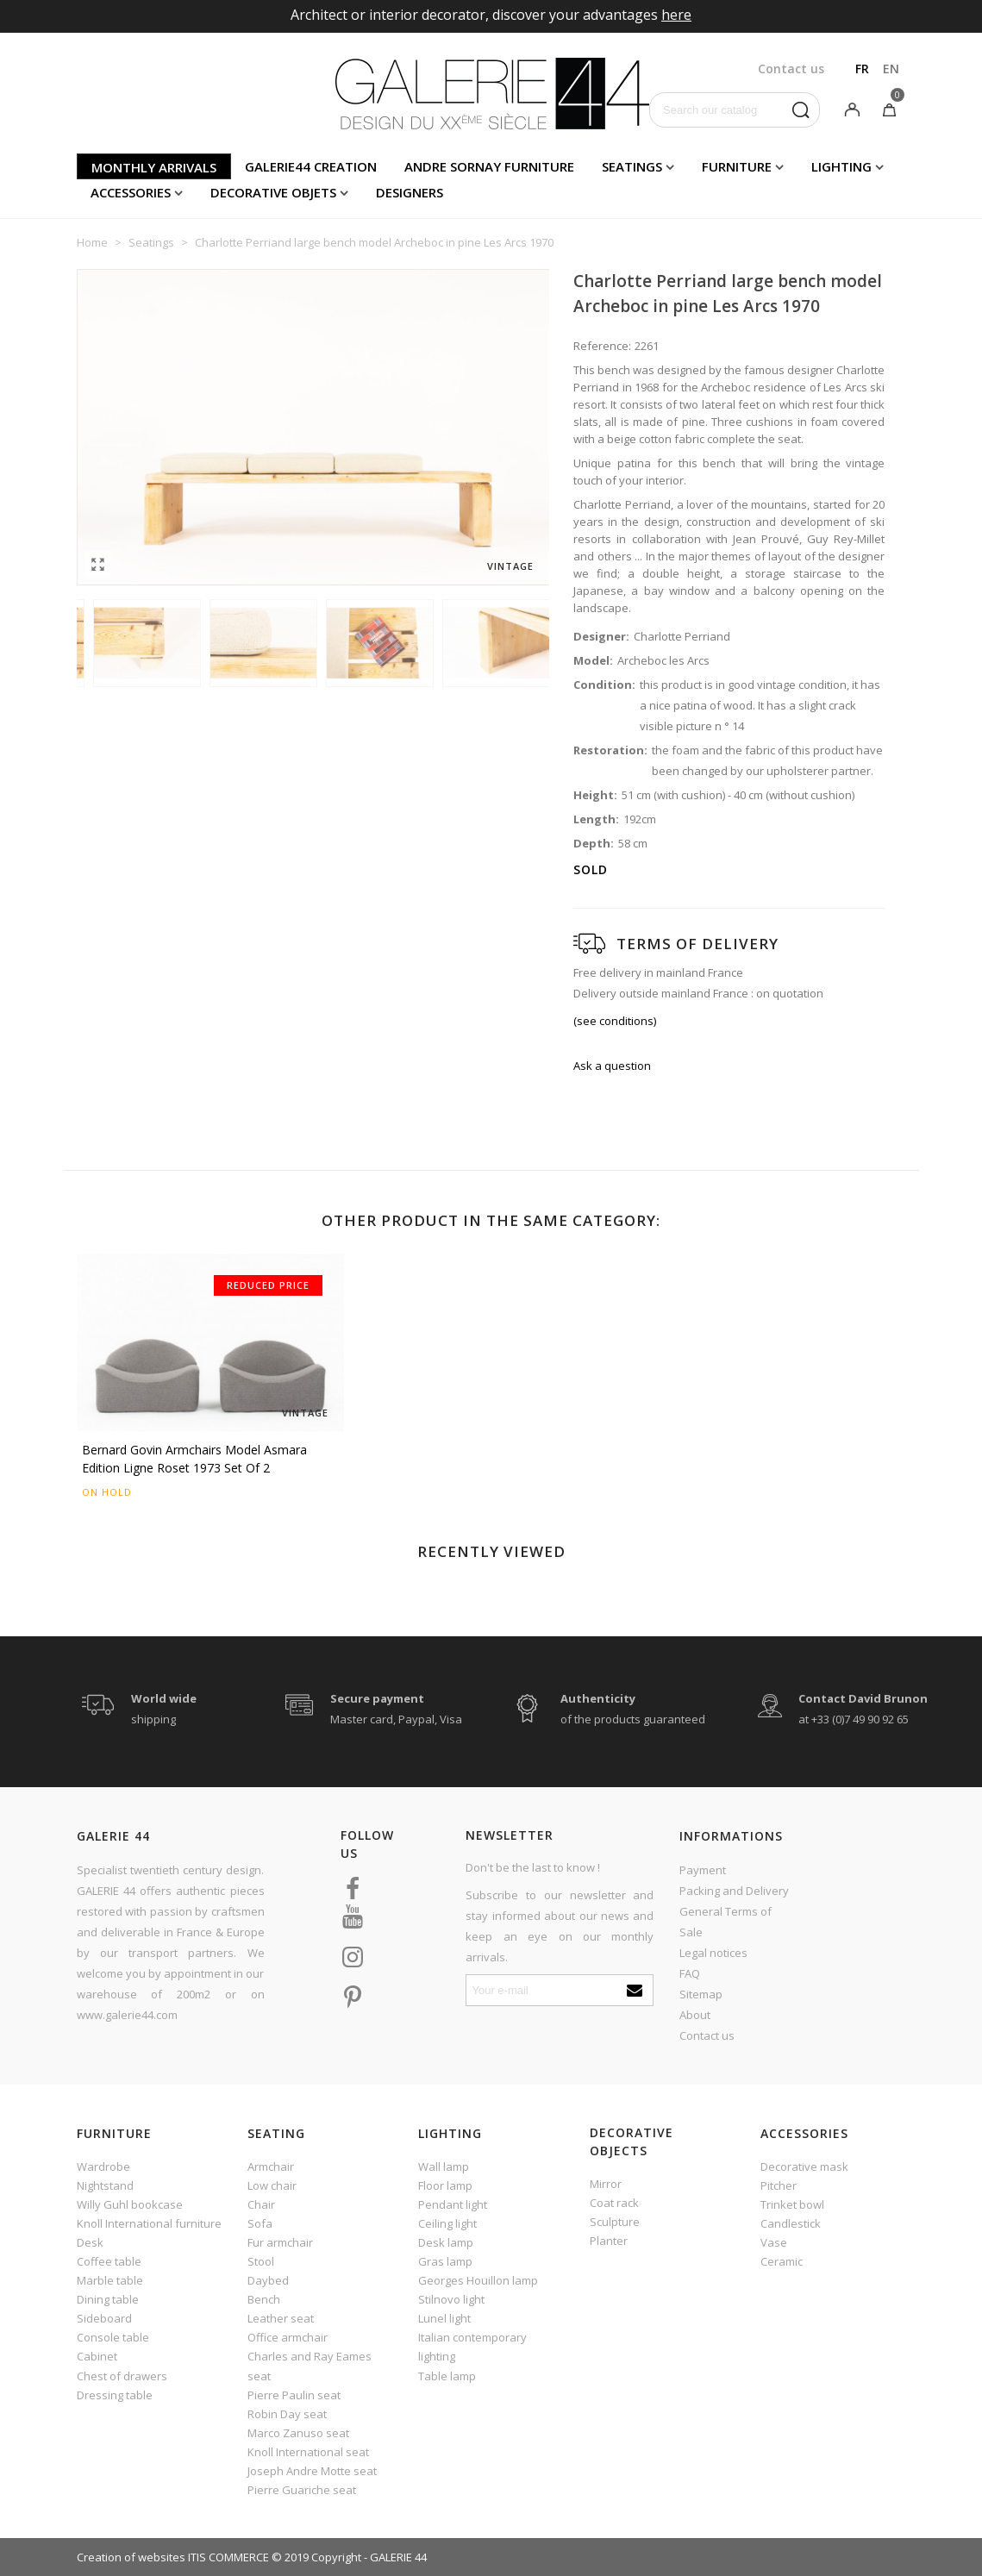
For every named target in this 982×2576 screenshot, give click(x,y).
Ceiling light (447, 2223)
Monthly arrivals (153, 167)
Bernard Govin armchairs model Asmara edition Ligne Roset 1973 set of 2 (194, 1458)
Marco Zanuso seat (298, 2433)
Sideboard (104, 2318)
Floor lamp (445, 2185)
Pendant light (452, 2204)
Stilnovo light (451, 2299)
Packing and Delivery (734, 1890)
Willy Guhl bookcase (130, 2204)
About (694, 2015)
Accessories (131, 192)
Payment (702, 1870)
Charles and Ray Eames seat (309, 2365)
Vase (773, 2242)
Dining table (108, 2299)
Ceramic (781, 2261)
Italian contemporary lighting (472, 2346)
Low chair (272, 2185)
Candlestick (790, 2223)
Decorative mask (804, 2166)
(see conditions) (614, 1021)
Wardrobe (103, 2166)
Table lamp (447, 2376)
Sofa (259, 2223)
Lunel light (444, 2318)
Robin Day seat (287, 2414)
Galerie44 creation (311, 166)
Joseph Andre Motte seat (312, 2471)
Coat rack (614, 2202)
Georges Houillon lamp (478, 2280)
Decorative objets (273, 192)
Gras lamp (445, 2261)
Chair (261, 2204)
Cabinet (97, 2356)
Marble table (110, 2280)
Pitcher (778, 2185)
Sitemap (700, 1994)
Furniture (737, 166)
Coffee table (109, 2261)
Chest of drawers (122, 2376)
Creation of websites (131, 2557)
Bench (263, 2299)
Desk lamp (445, 2242)
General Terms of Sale (725, 1922)
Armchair (270, 2166)
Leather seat (280, 2318)
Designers (409, 192)
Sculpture (615, 2221)
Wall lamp (443, 2166)
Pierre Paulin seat (294, 2395)
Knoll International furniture (149, 2223)
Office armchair (287, 2337)
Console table (113, 2337)
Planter (609, 2240)
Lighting (841, 166)
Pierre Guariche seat (301, 2490)
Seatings (632, 166)
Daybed (268, 2280)
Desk (90, 2242)
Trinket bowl (792, 2204)
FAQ (689, 1973)
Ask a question (612, 1065)
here (676, 14)
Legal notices (713, 1952)
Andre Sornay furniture (489, 166)
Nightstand (105, 2185)
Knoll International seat (308, 2452)
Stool (260, 2261)
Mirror (606, 2183)
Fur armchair (280, 2242)
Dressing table (115, 2395)
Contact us (707, 2035)
